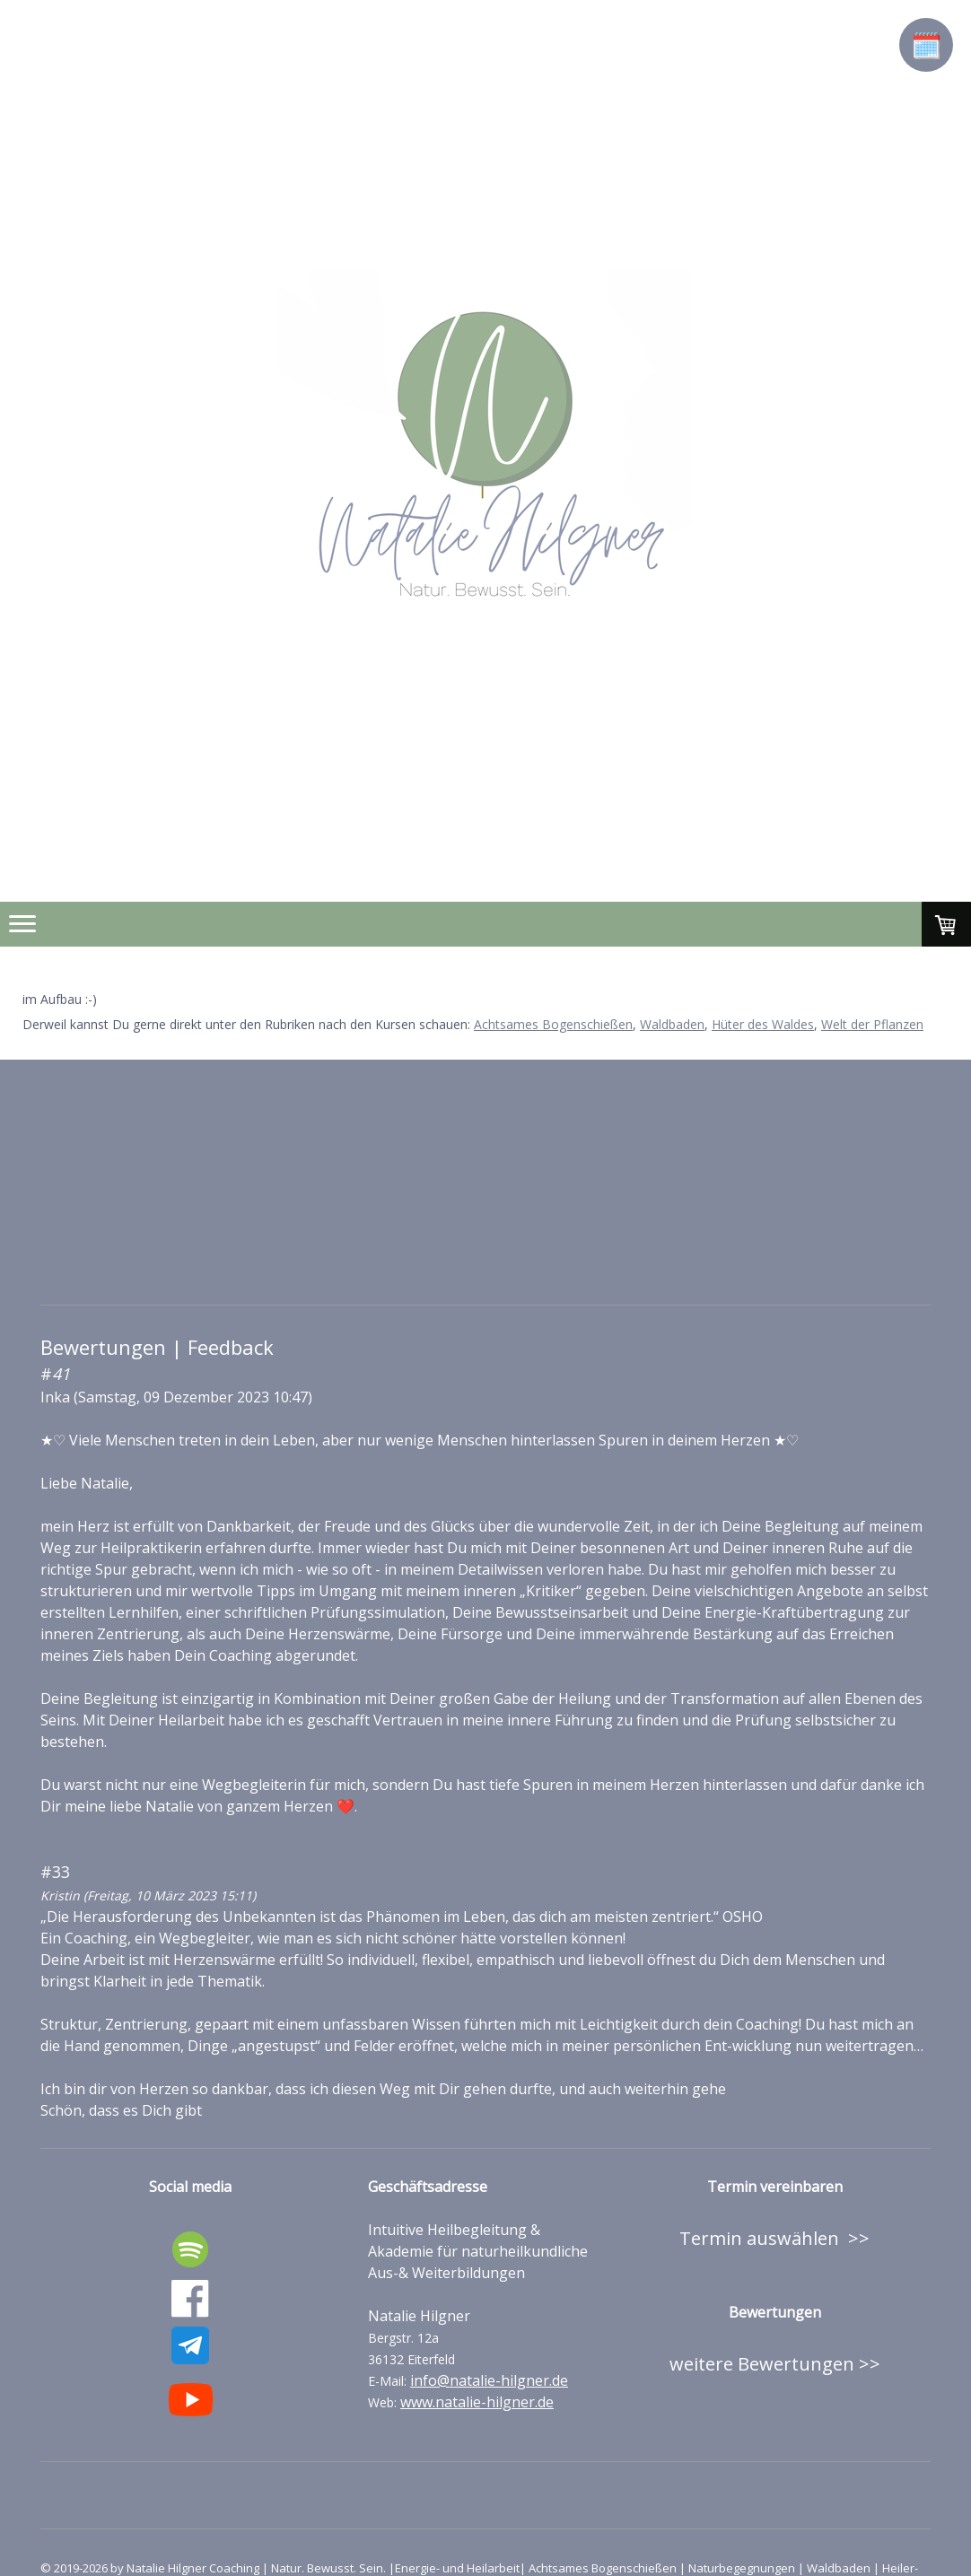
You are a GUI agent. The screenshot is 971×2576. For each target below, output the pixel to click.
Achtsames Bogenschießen (553, 1024)
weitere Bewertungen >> (774, 2364)
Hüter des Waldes (763, 1024)
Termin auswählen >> (774, 2238)
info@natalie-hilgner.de (489, 2380)
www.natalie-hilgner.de (477, 2402)
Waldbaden (672, 1024)
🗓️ (926, 45)
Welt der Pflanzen (872, 1024)
